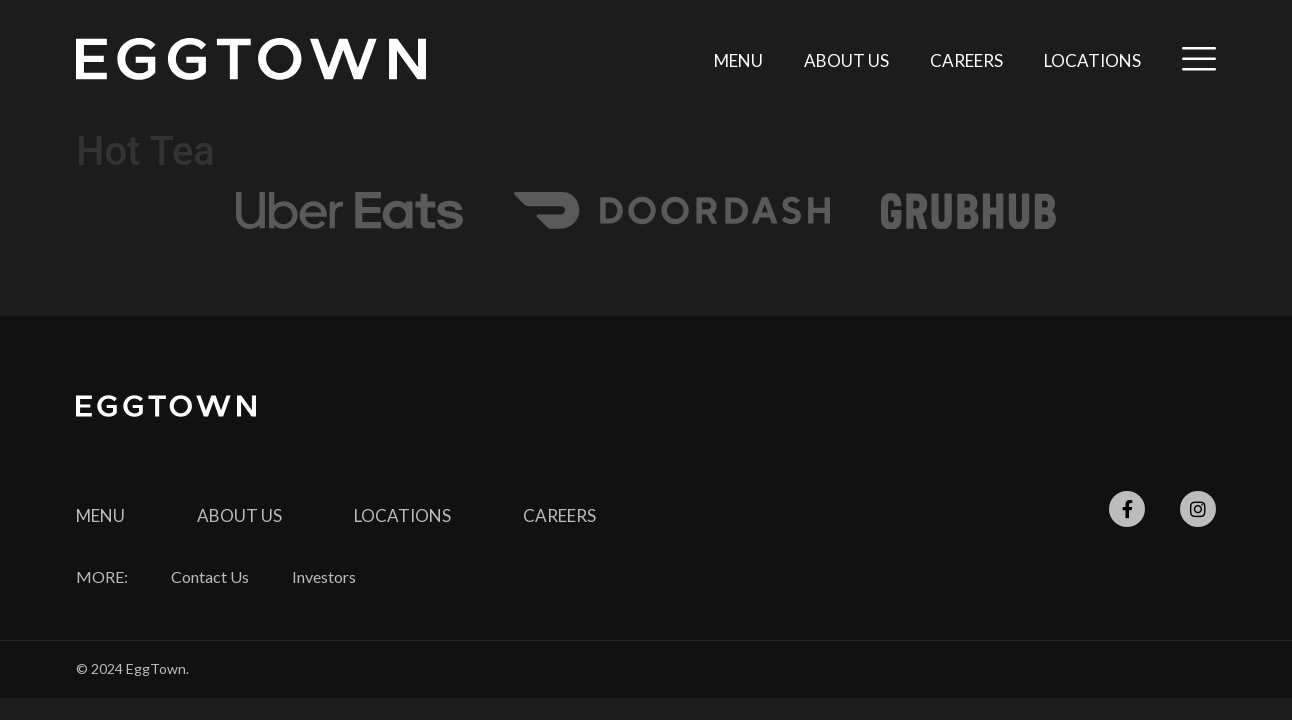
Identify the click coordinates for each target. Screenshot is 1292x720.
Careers (966, 60)
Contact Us (210, 577)
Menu (738, 60)
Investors (324, 577)
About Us (846, 60)
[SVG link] (251, 59)
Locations (1092, 60)
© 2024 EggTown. (132, 668)
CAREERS (559, 515)
